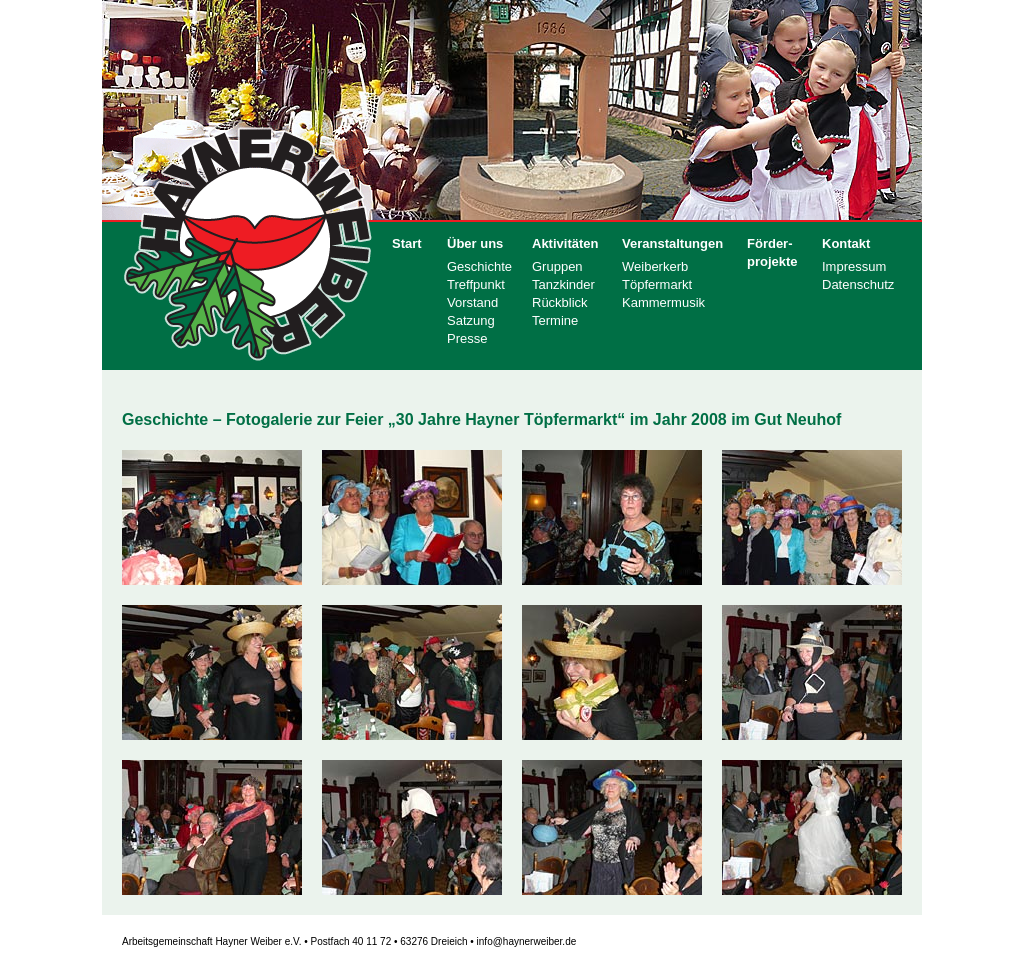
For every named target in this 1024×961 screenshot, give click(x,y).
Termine (555, 320)
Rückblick (560, 302)
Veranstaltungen (672, 243)
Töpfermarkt (657, 284)
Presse (467, 338)
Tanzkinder (563, 284)
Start (407, 243)
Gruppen (557, 266)
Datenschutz (858, 284)
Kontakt (846, 243)
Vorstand (472, 302)
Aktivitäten (565, 243)
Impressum (854, 266)
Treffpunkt (476, 284)
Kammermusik (663, 302)
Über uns (475, 243)
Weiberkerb (655, 266)
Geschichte (479, 266)
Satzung (471, 320)
